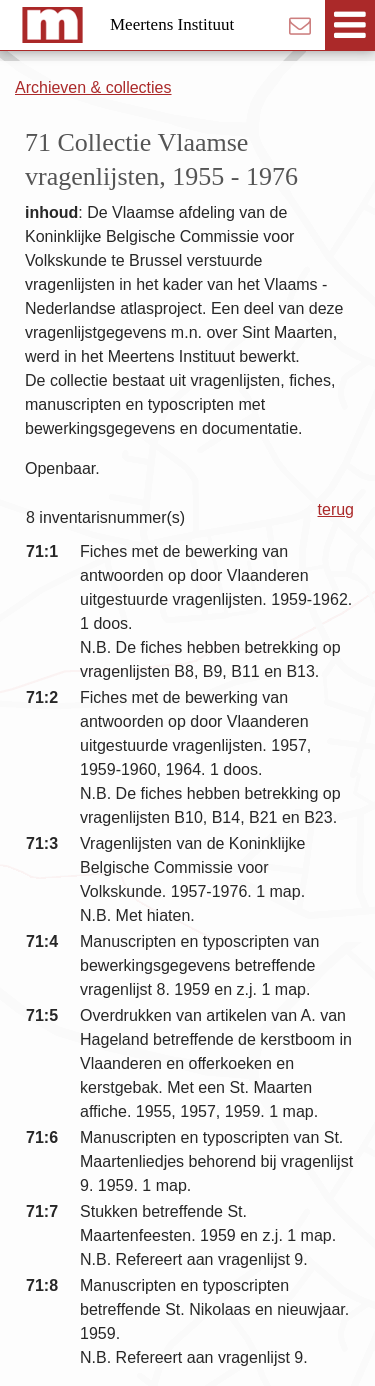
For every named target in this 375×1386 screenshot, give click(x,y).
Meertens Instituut (172, 24)
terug (336, 509)
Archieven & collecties (93, 87)
